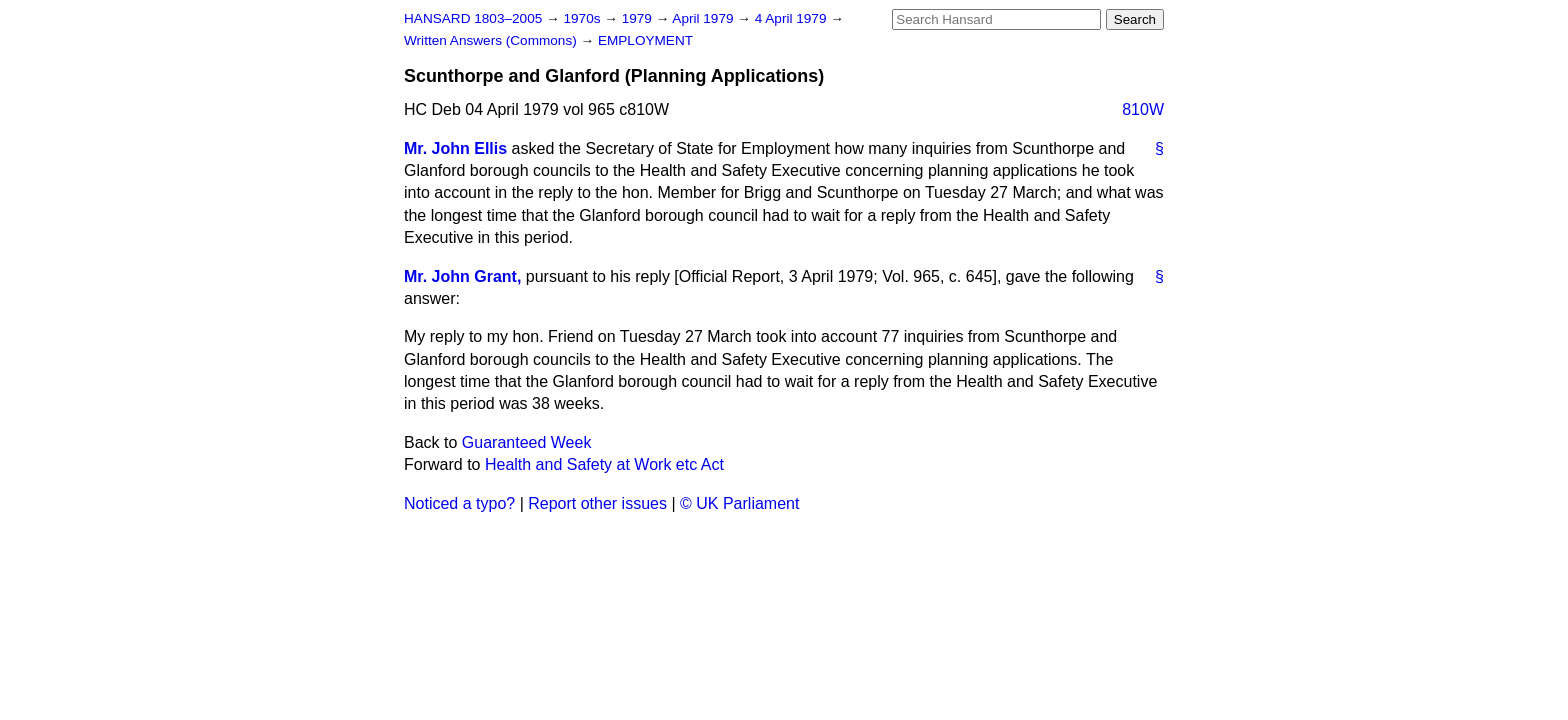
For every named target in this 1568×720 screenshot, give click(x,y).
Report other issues (597, 503)
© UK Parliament (739, 503)
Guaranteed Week (527, 442)
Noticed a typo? (459, 503)
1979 (639, 18)
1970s (583, 18)
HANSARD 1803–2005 (473, 18)
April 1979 (704, 18)
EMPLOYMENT (645, 40)
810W (1143, 109)
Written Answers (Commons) (492, 40)
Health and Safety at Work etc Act (604, 464)
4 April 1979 (793, 18)
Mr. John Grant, (462, 276)
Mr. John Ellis (455, 148)
